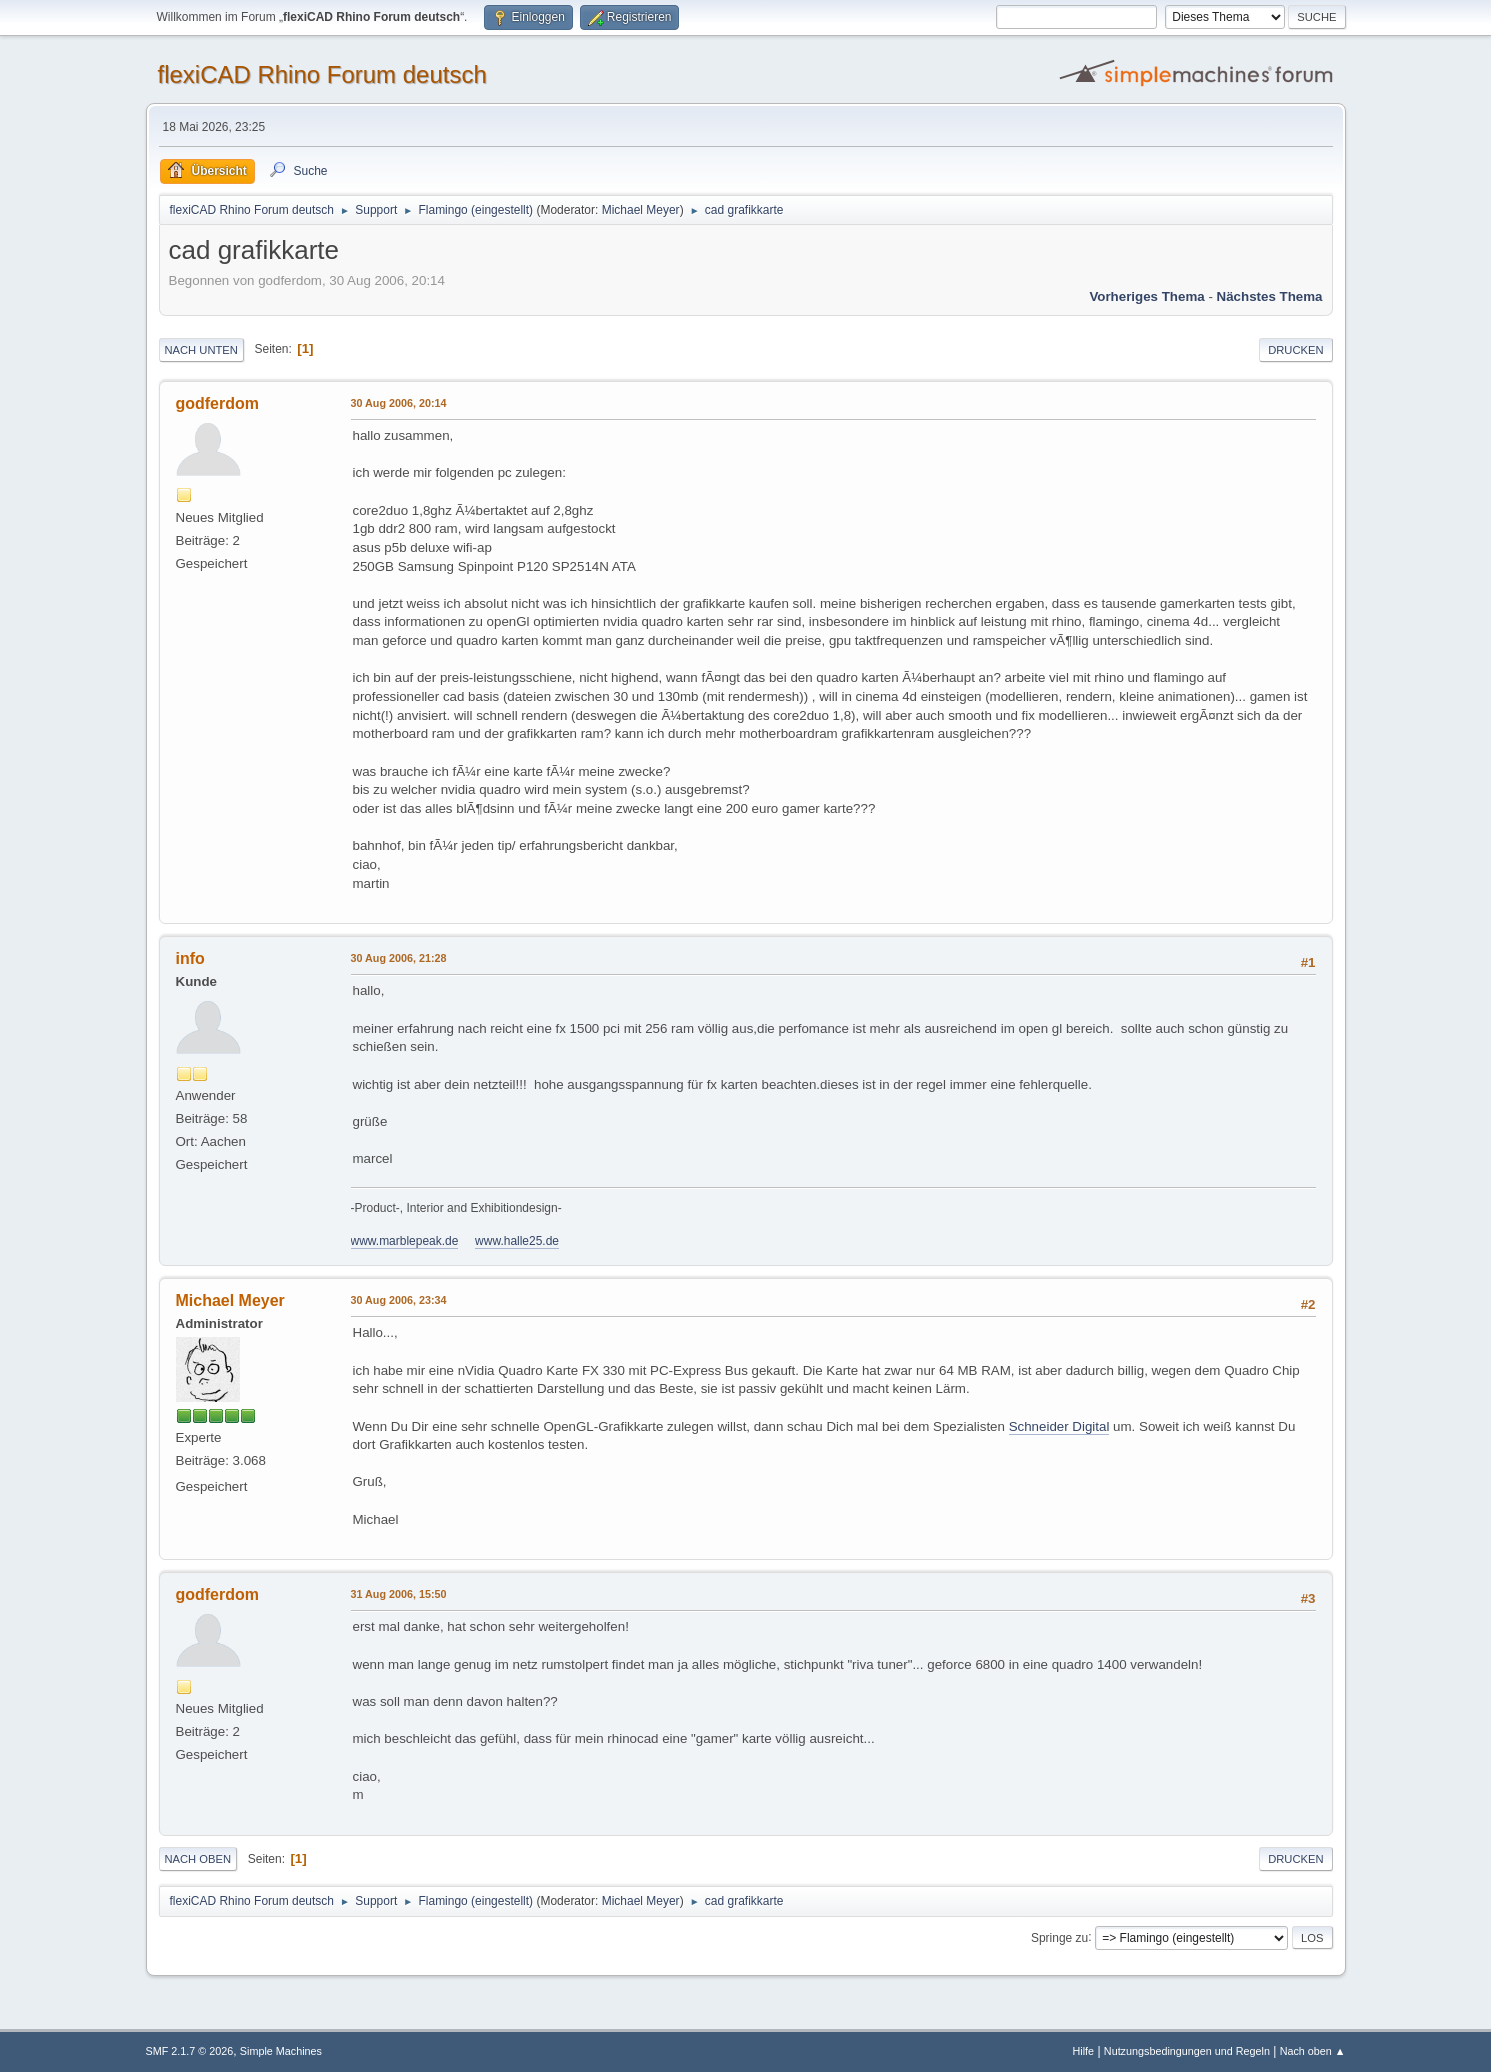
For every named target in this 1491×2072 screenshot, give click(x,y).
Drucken (1295, 350)
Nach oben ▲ (1313, 2051)
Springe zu (1059, 1937)
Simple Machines (281, 2051)
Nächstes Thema (1270, 296)
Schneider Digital (1059, 1426)
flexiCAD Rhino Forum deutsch (322, 74)
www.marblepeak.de (405, 1241)
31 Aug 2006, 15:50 (399, 1594)
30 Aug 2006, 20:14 (399, 403)
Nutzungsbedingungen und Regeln (1187, 2051)
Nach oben (198, 1859)
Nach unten (201, 350)
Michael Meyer (641, 210)
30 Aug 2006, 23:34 (399, 1300)
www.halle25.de (517, 1241)
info (190, 958)
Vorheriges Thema (1146, 296)
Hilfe (1083, 2051)
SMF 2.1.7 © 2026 (190, 2051)
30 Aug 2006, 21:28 (399, 958)
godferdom (217, 403)
